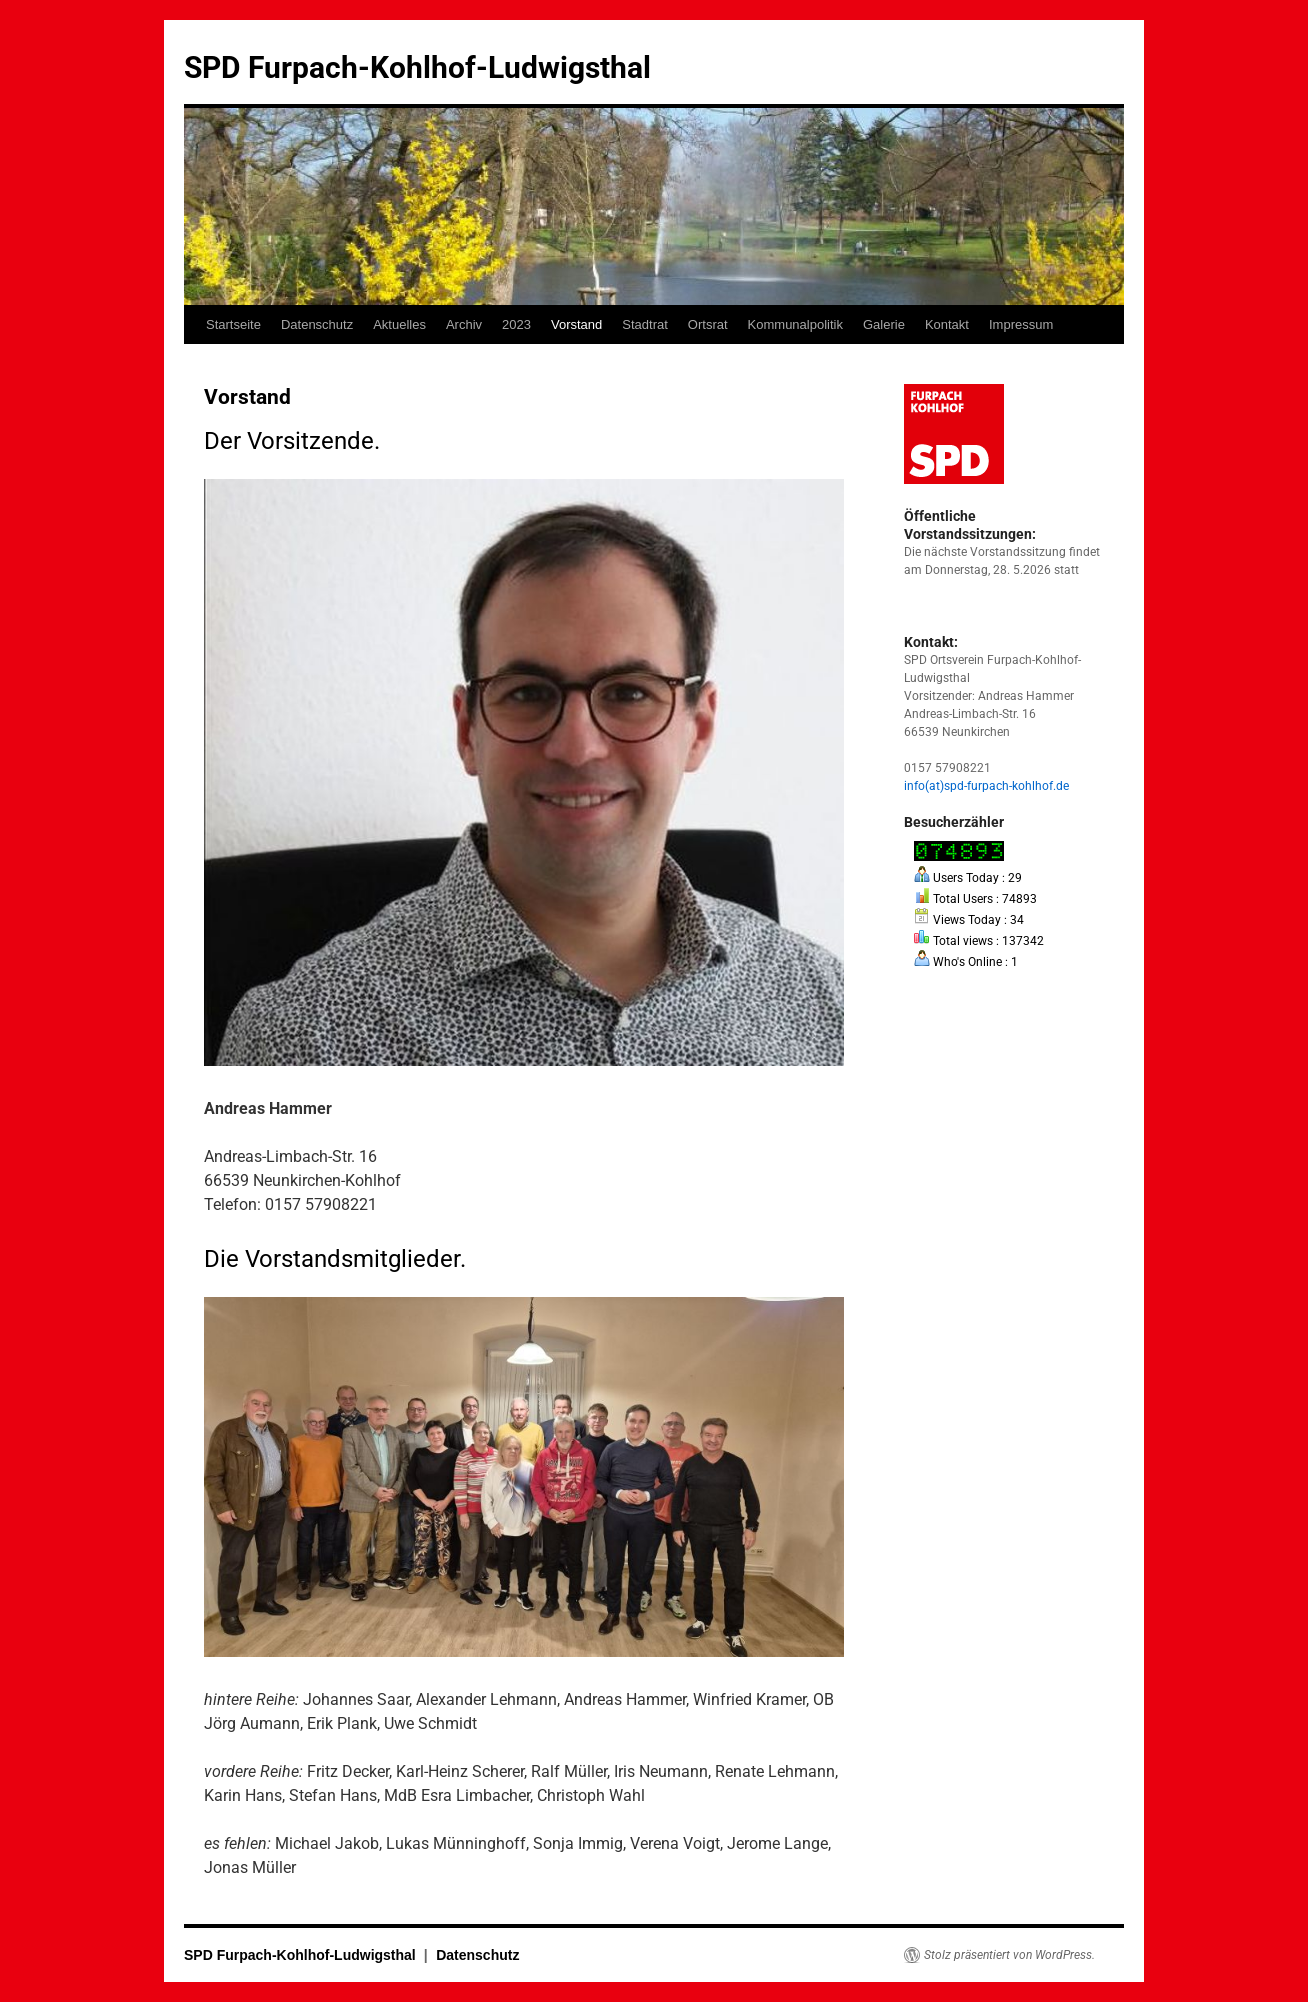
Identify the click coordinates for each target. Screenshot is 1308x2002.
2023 (516, 324)
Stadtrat (645, 324)
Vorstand (576, 324)
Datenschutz (317, 324)
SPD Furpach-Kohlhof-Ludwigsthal (417, 67)
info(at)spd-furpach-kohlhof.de (986, 786)
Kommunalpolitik (795, 324)
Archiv (464, 324)
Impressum (1021, 324)
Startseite (233, 324)
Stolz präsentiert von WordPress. (1009, 1955)
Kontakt (947, 324)
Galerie (884, 324)
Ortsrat (708, 324)
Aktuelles (399, 324)
